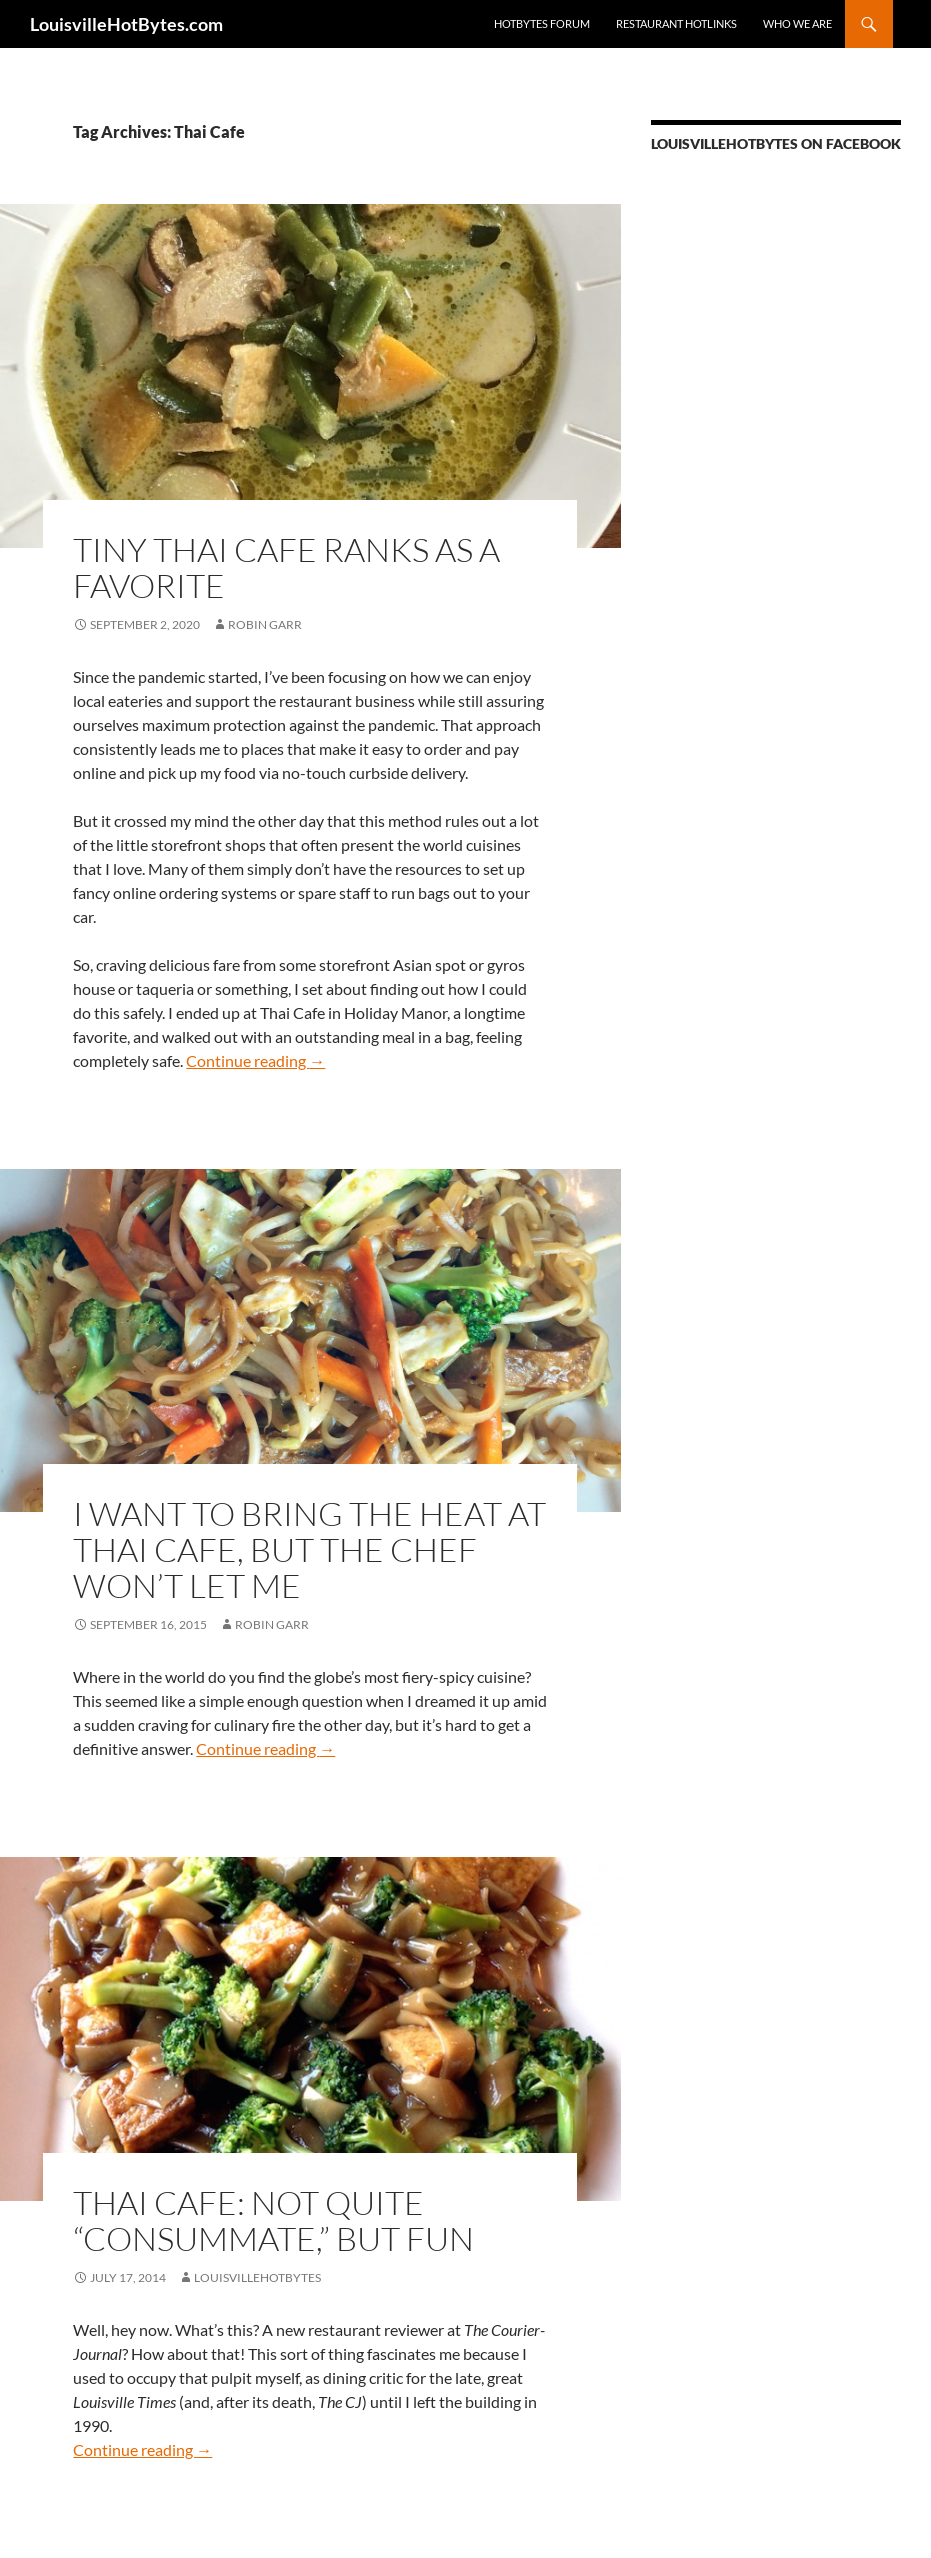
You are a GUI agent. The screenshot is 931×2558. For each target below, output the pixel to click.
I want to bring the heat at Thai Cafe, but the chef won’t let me (309, 1549)
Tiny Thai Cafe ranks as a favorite (286, 567)
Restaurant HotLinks (676, 23)
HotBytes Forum (542, 23)
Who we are (797, 23)
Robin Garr (265, 624)
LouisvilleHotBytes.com (126, 24)
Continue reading (255, 1060)
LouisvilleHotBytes (257, 2277)
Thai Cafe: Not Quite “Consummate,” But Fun (273, 2220)
